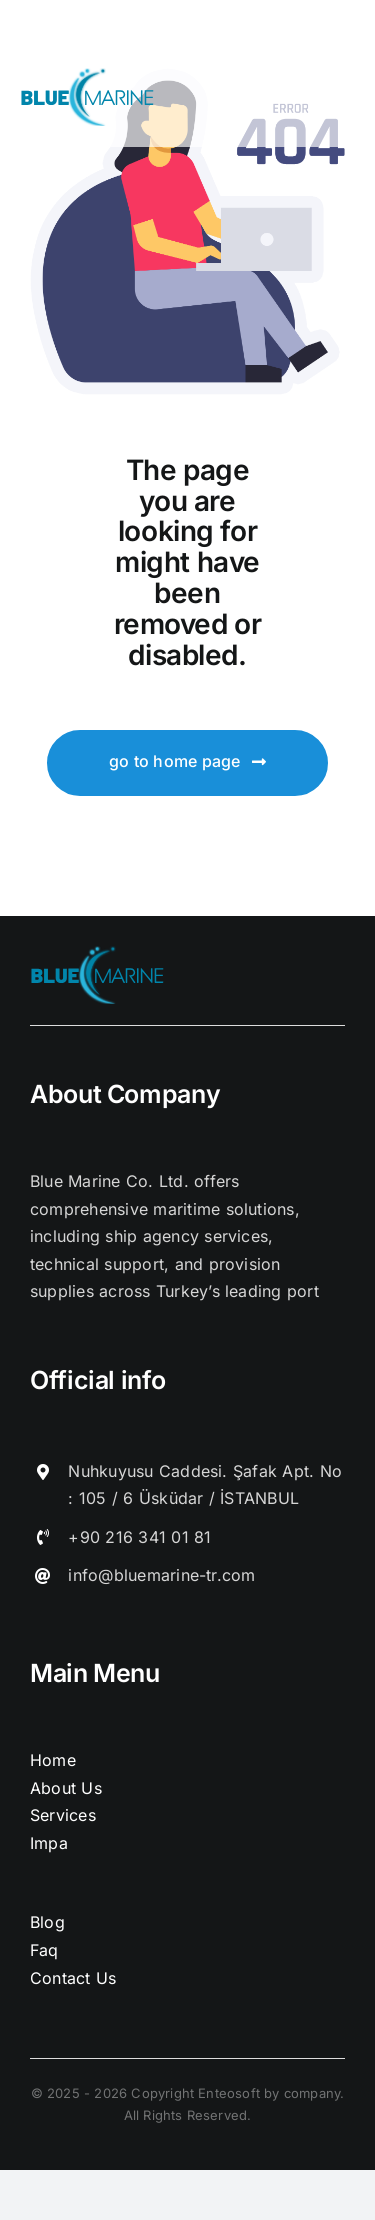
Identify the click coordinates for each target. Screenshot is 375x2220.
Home (53, 1760)
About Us (66, 1788)
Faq (44, 1950)
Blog (47, 1922)
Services (63, 1815)
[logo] (88, 76)
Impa (49, 1843)
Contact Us (73, 1978)
